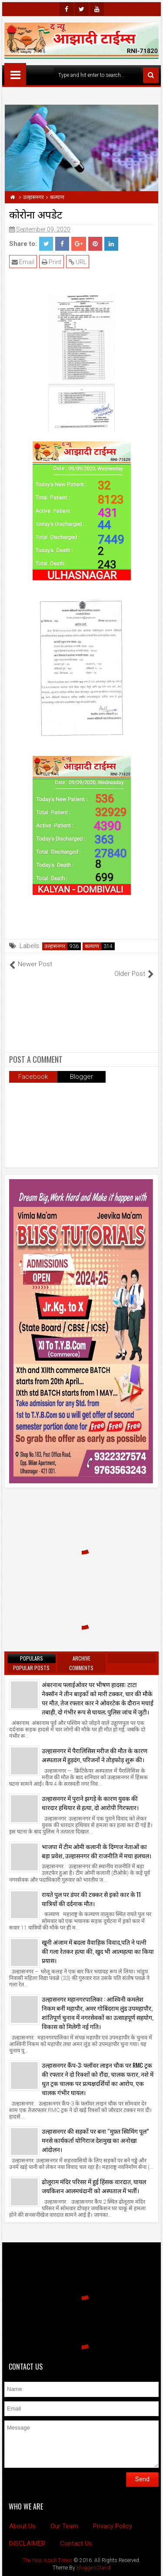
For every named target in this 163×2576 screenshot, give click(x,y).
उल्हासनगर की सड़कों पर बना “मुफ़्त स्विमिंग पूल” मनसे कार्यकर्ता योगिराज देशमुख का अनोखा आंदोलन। (95, 2140)
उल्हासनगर (54, 946)
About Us (22, 2526)
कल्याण (92, 946)
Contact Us (76, 2543)
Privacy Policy (112, 2526)
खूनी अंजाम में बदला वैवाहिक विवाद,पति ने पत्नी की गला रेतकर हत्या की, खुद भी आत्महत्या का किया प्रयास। (98, 1951)
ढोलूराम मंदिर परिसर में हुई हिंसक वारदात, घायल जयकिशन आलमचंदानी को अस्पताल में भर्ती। (94, 2186)
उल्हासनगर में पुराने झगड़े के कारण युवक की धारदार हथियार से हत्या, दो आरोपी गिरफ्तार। (90, 1803)
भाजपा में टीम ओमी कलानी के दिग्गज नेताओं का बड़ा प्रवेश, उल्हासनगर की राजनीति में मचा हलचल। (96, 1851)
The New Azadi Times (47, 2560)
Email (23, 262)
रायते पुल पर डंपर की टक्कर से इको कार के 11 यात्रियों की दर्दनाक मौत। (91, 1899)
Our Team (64, 2526)
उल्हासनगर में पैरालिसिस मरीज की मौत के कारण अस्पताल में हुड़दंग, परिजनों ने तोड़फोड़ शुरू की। (94, 1755)
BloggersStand (93, 2568)
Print (51, 262)
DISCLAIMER (27, 2543)
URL (77, 262)
